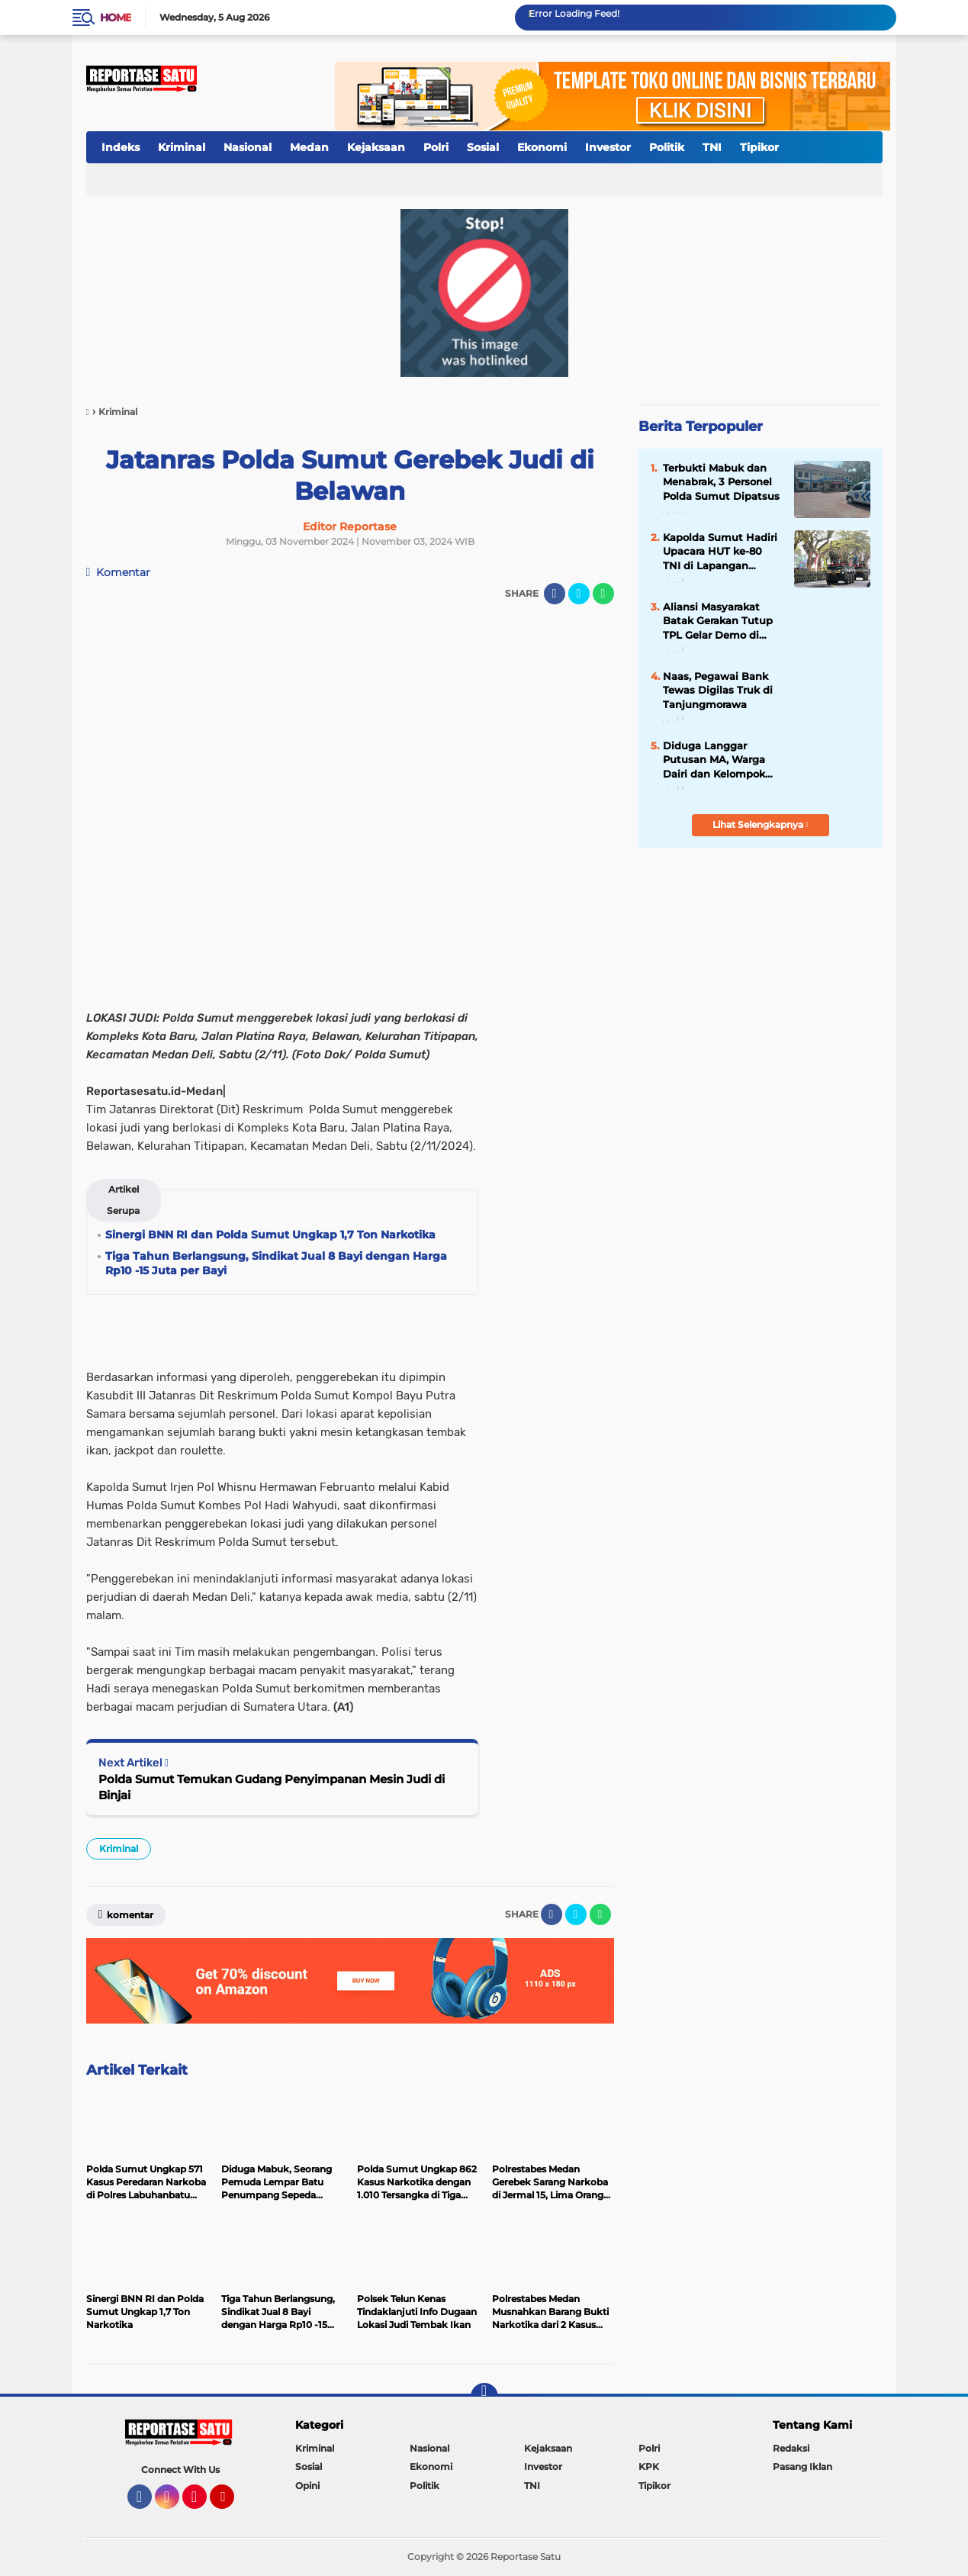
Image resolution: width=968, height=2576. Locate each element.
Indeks (120, 147)
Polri (436, 147)
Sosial (483, 147)
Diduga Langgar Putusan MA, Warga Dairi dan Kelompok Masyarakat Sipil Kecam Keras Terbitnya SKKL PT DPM (722, 760)
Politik (666, 147)
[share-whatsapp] (603, 593)
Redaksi (791, 2448)
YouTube (233, 2503)
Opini (307, 2485)
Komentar (118, 572)
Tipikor (759, 147)
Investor (608, 147)
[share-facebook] (554, 593)
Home (115, 17)
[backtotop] (484, 2396)
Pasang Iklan (802, 2466)
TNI (712, 147)
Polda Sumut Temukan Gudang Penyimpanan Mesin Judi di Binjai (271, 1787)
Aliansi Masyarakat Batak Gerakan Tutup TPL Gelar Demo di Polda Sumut (718, 621)
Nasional (248, 147)
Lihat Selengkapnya (760, 824)
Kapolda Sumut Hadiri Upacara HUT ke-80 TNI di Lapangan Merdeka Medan (720, 551)
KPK (648, 2466)
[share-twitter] (579, 593)
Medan (309, 147)
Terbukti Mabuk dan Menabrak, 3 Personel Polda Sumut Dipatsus (721, 481)
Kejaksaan (376, 147)
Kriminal (181, 147)
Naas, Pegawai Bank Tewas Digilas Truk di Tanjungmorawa (718, 690)
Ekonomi (542, 147)
